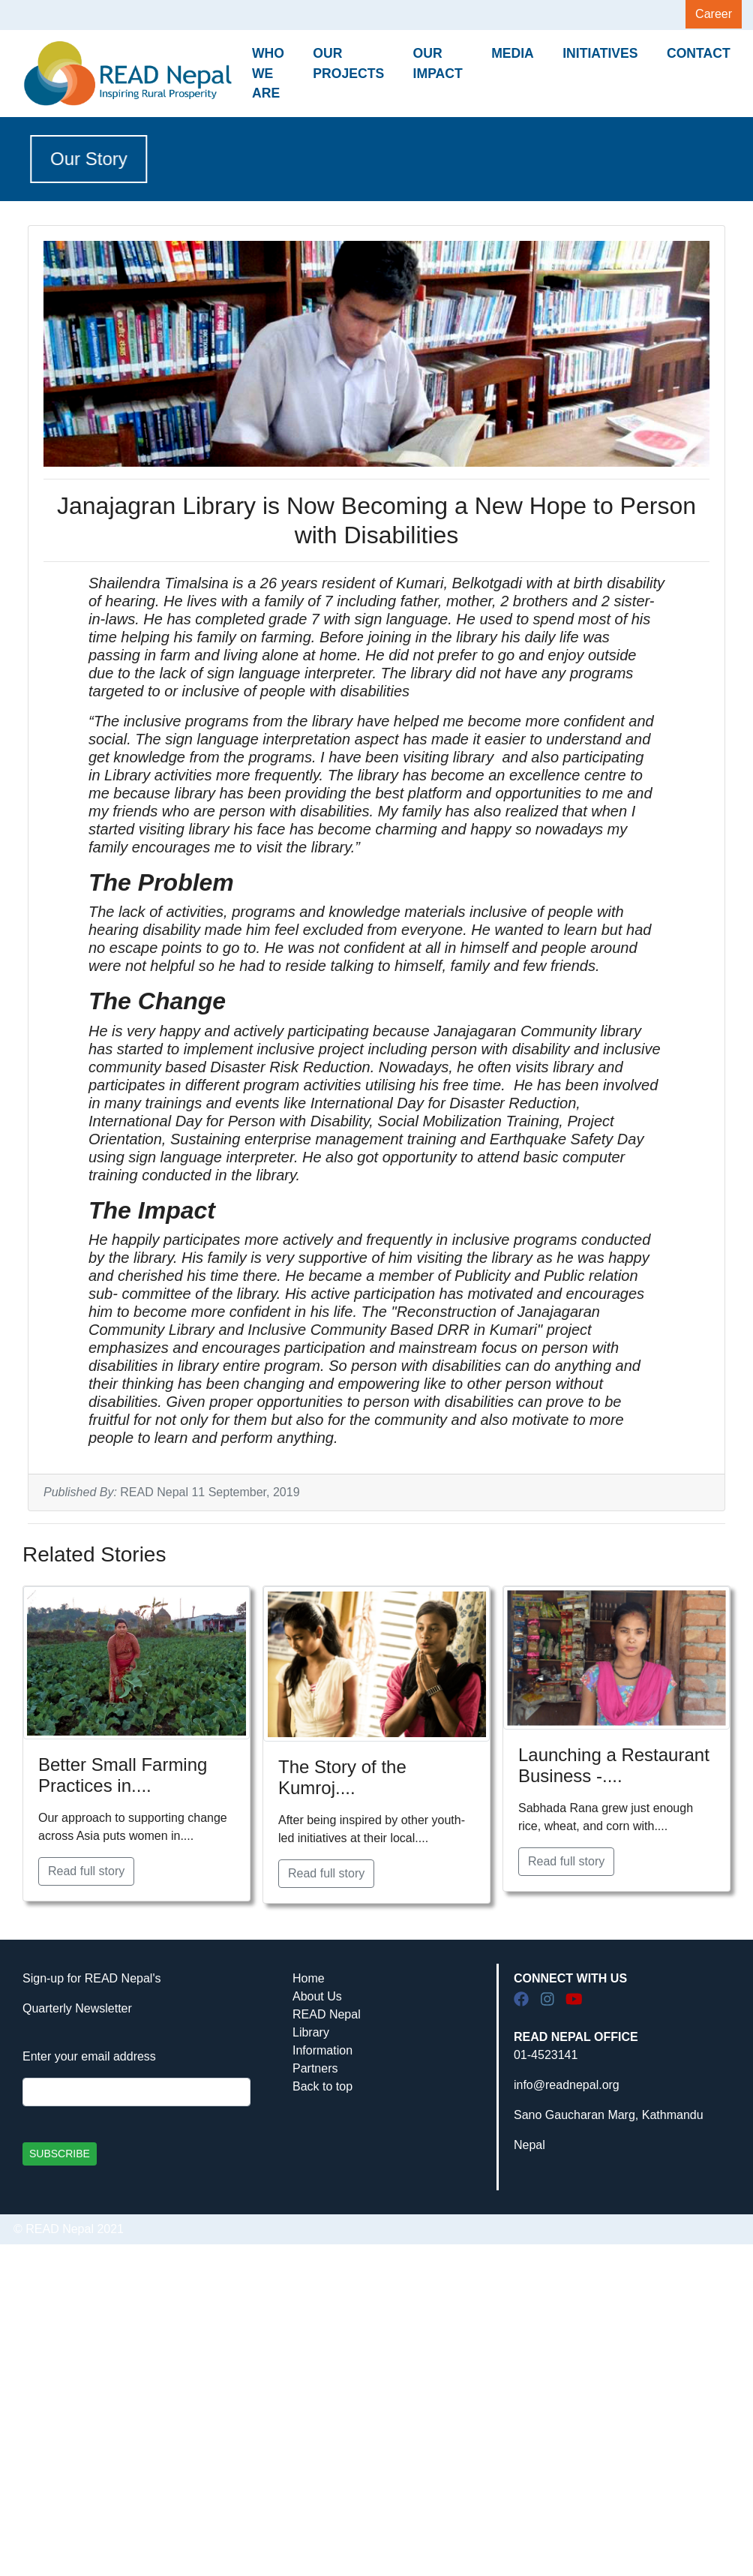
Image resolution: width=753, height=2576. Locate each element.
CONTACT (698, 53)
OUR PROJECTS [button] (348, 63)
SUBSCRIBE (59, 2154)
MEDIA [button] (512, 53)
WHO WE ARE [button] (268, 73)
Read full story (86, 1871)
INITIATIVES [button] (600, 53)
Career (713, 14)
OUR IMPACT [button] (438, 63)
